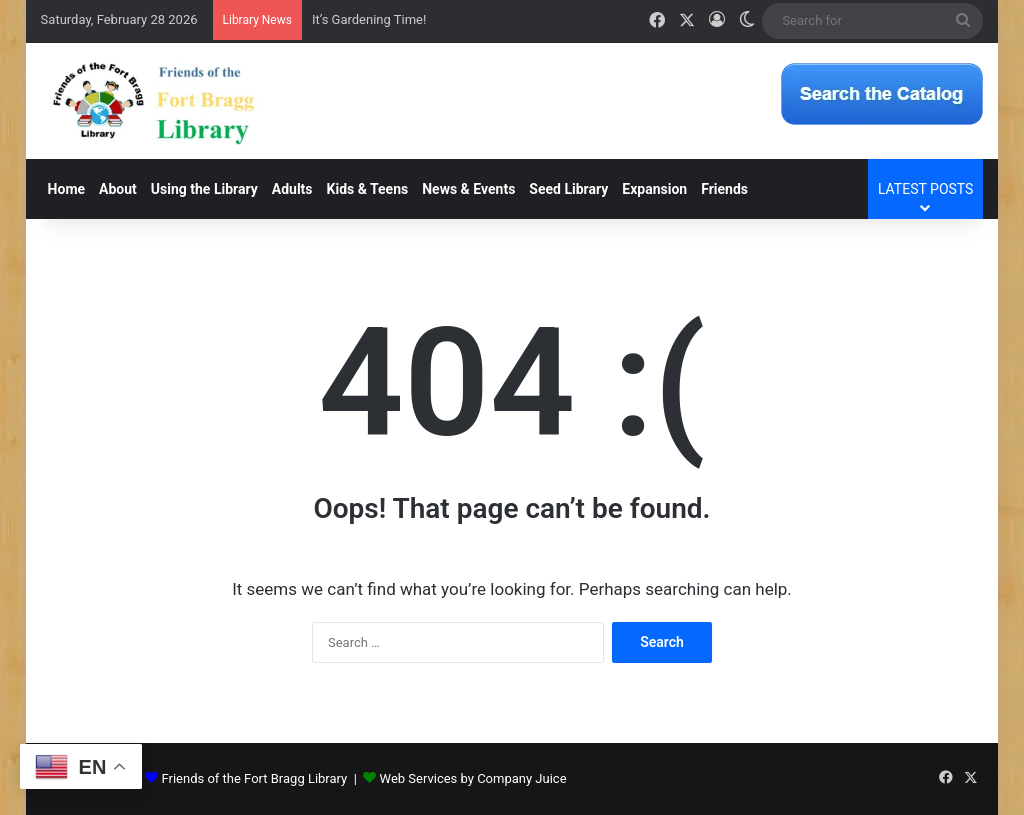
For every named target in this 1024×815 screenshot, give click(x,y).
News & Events (468, 189)
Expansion (654, 189)
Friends (724, 189)
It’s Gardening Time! (369, 19)
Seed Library (568, 189)
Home (66, 189)
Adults (292, 189)
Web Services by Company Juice (473, 778)
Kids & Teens (368, 189)
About (118, 189)
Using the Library (204, 189)
